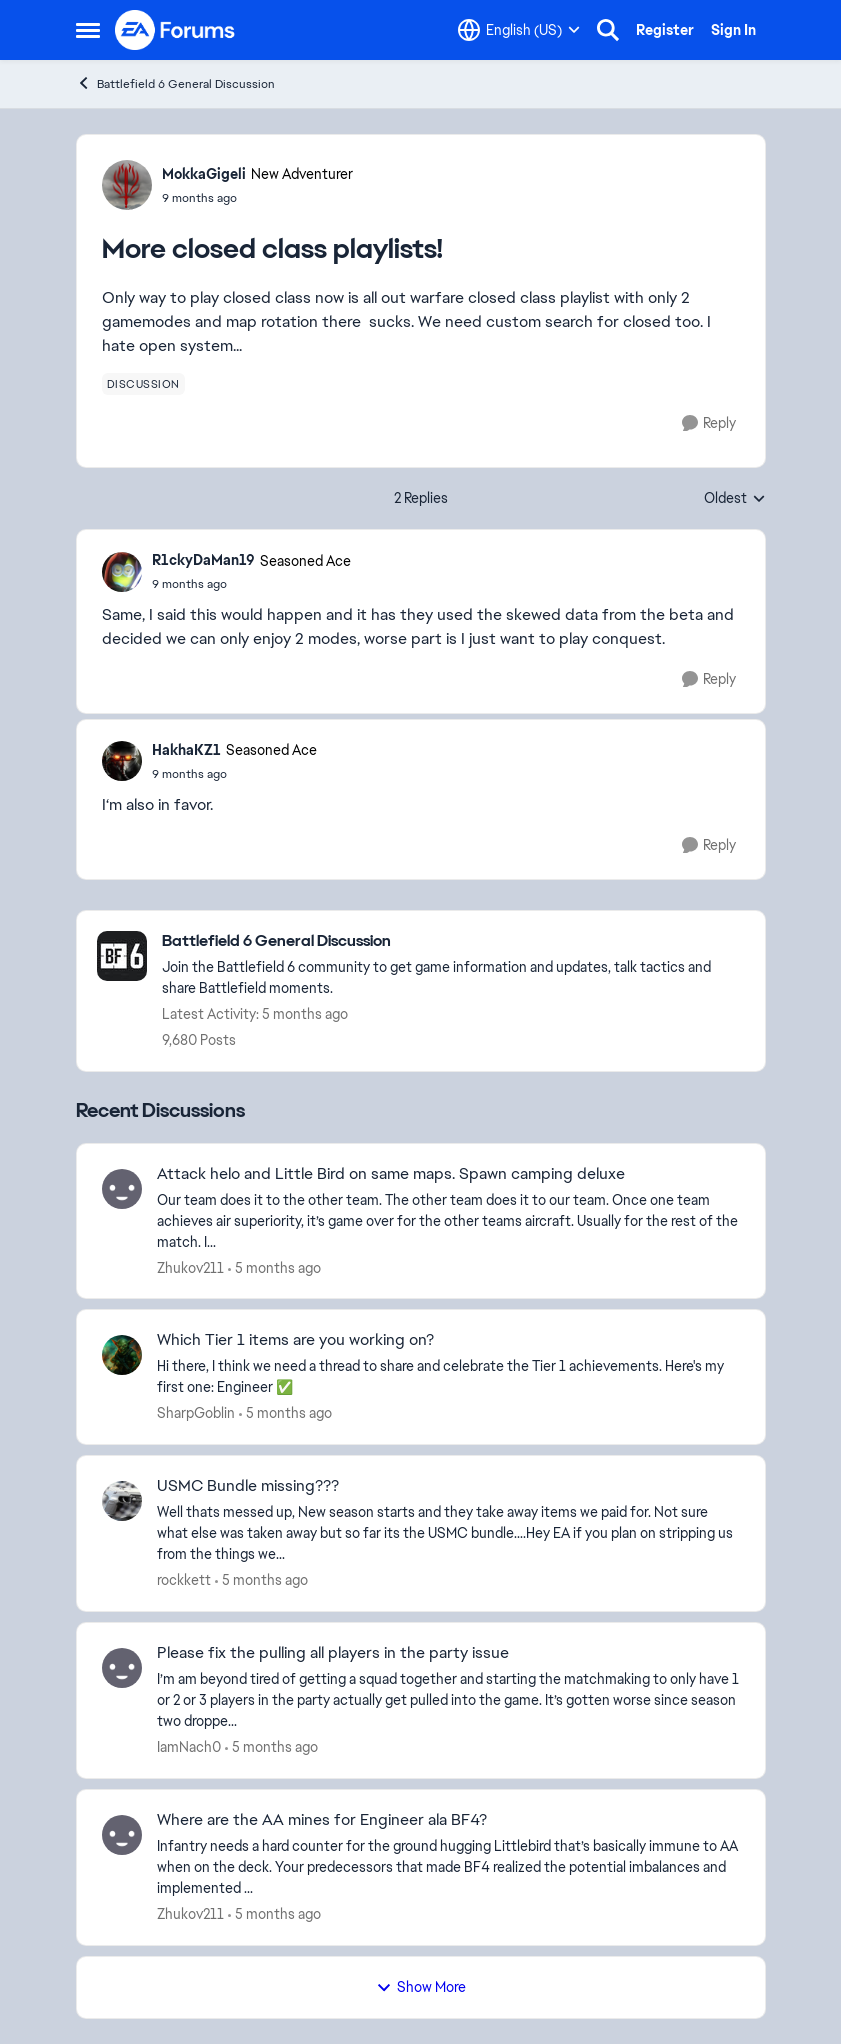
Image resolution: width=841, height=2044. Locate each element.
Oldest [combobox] (735, 499)
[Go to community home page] (176, 30)
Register (665, 30)
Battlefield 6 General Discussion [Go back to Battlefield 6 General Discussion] (175, 83)
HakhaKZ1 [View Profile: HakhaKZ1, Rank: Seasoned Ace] (186, 750)
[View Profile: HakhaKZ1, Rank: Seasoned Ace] (122, 761)
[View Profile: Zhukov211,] (122, 1189)
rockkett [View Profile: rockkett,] (184, 1580)
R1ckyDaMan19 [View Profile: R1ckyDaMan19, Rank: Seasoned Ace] (203, 560)
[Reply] (709, 423)
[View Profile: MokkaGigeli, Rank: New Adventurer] (127, 185)
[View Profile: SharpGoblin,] (122, 1355)
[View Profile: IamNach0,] (122, 1668)
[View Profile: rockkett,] (122, 1501)
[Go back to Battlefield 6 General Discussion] (453, 941)
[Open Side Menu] (88, 30)
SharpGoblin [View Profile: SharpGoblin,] (196, 1413)
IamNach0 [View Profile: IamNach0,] (189, 1747)
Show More (421, 1987)
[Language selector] (519, 30)
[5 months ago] (274, 1267)
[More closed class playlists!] (251, 584)
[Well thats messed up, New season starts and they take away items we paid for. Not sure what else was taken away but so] (448, 1533)
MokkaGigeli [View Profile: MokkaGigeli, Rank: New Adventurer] (204, 174)
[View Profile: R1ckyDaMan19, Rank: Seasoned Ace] (122, 572)
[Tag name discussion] (143, 384)
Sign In (733, 30)
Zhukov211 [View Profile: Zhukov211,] (190, 1267)
